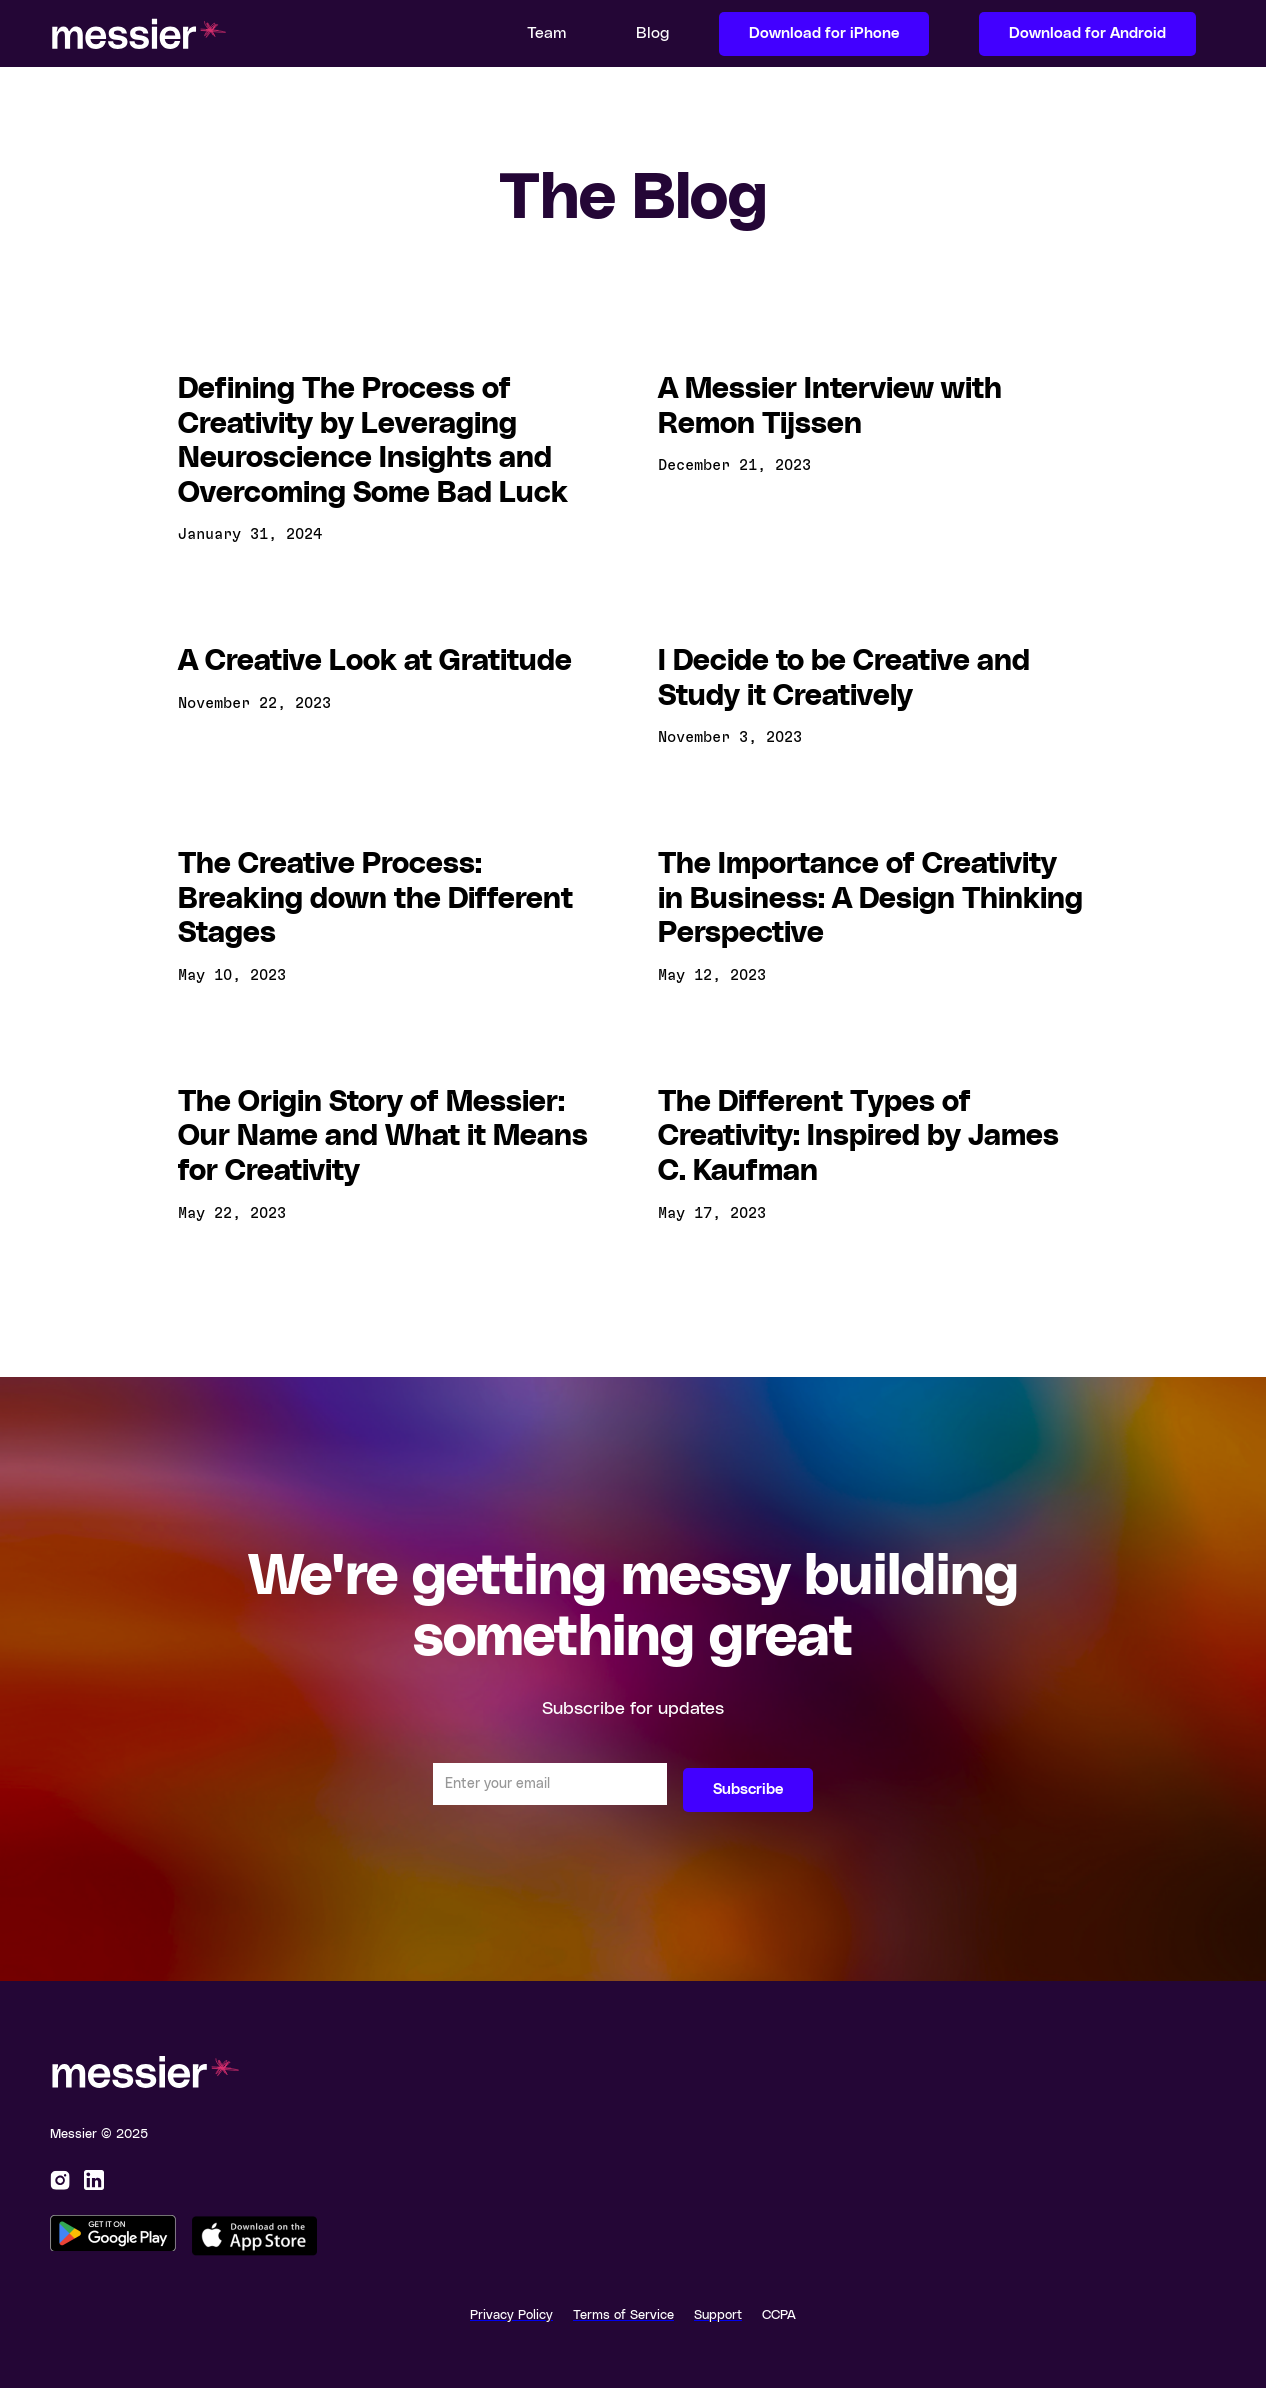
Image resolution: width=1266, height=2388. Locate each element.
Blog (652, 33)
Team (546, 33)
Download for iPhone (824, 33)
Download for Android (1087, 33)
